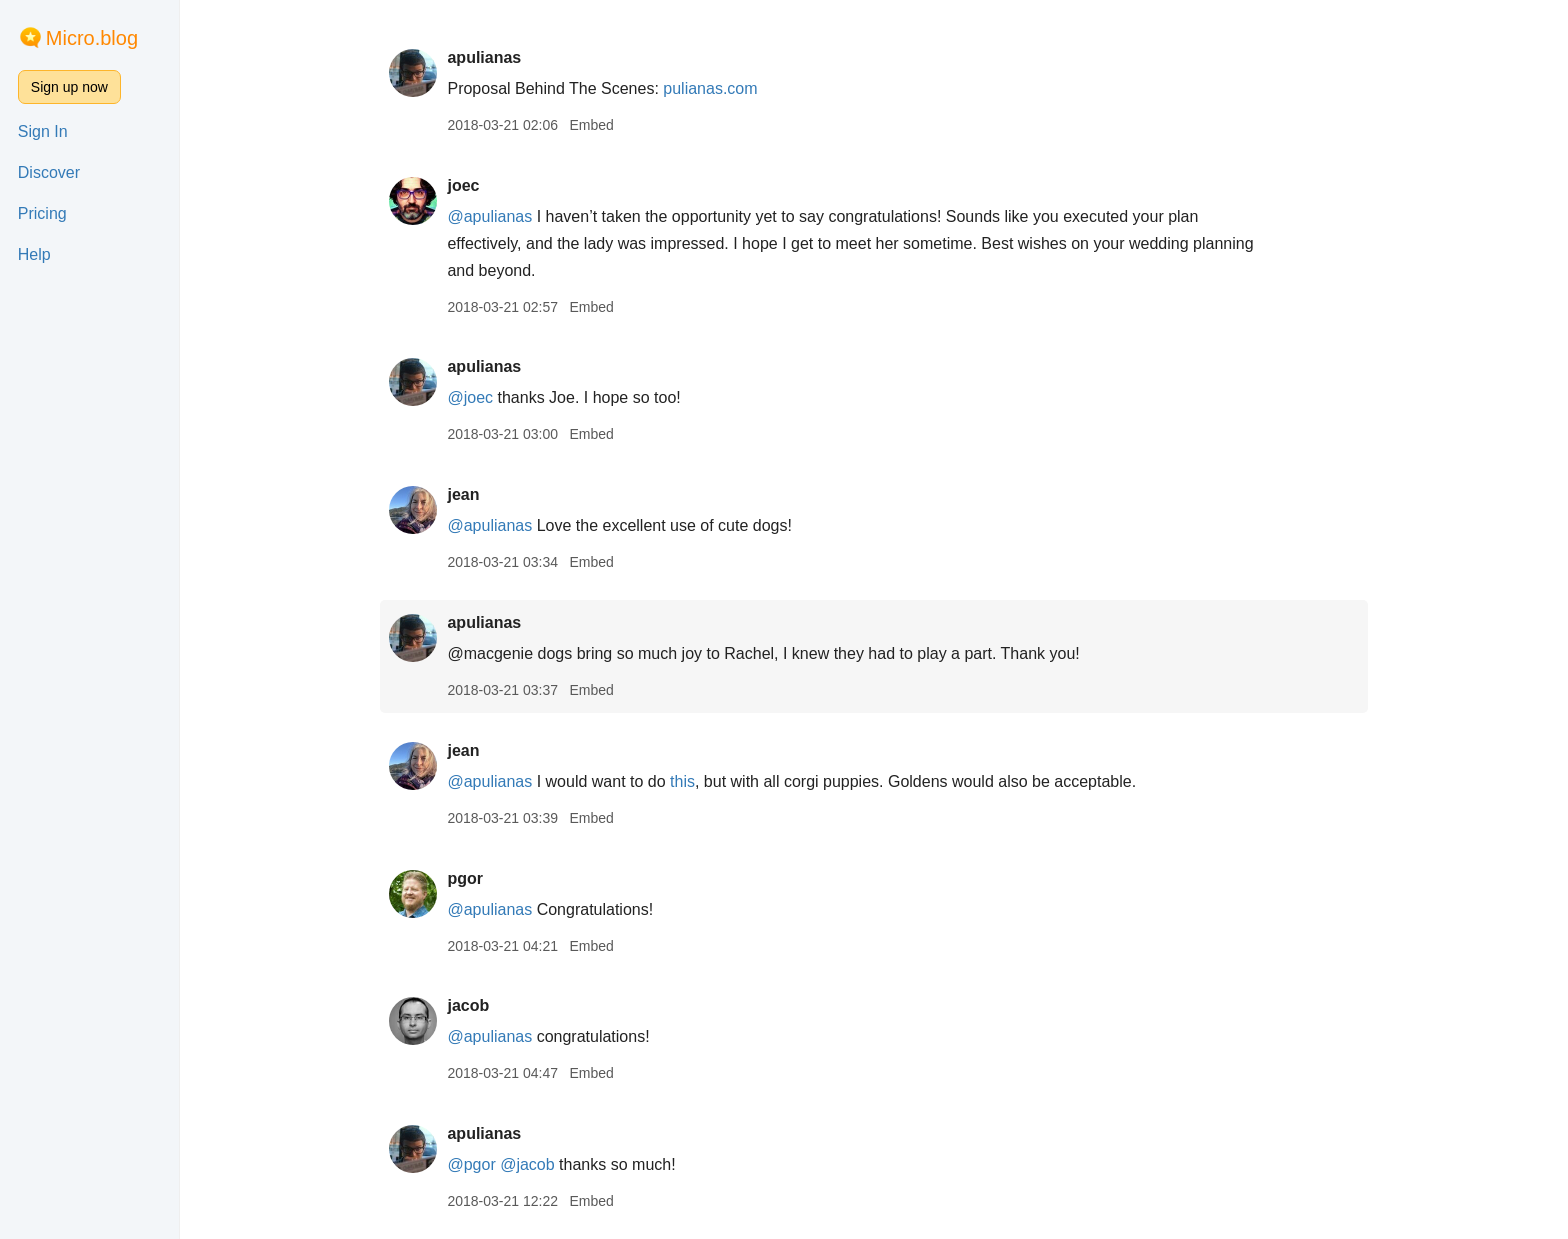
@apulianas (489, 216)
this (682, 781)
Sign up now (69, 87)
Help (34, 254)
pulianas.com (710, 88)
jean (463, 494)
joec (463, 185)
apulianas (484, 57)
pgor (465, 878)
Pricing (42, 213)
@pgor (471, 1164)
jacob (468, 1005)
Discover (49, 172)
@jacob (527, 1164)
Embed (591, 125)
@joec (470, 397)
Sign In (43, 131)
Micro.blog (92, 38)
